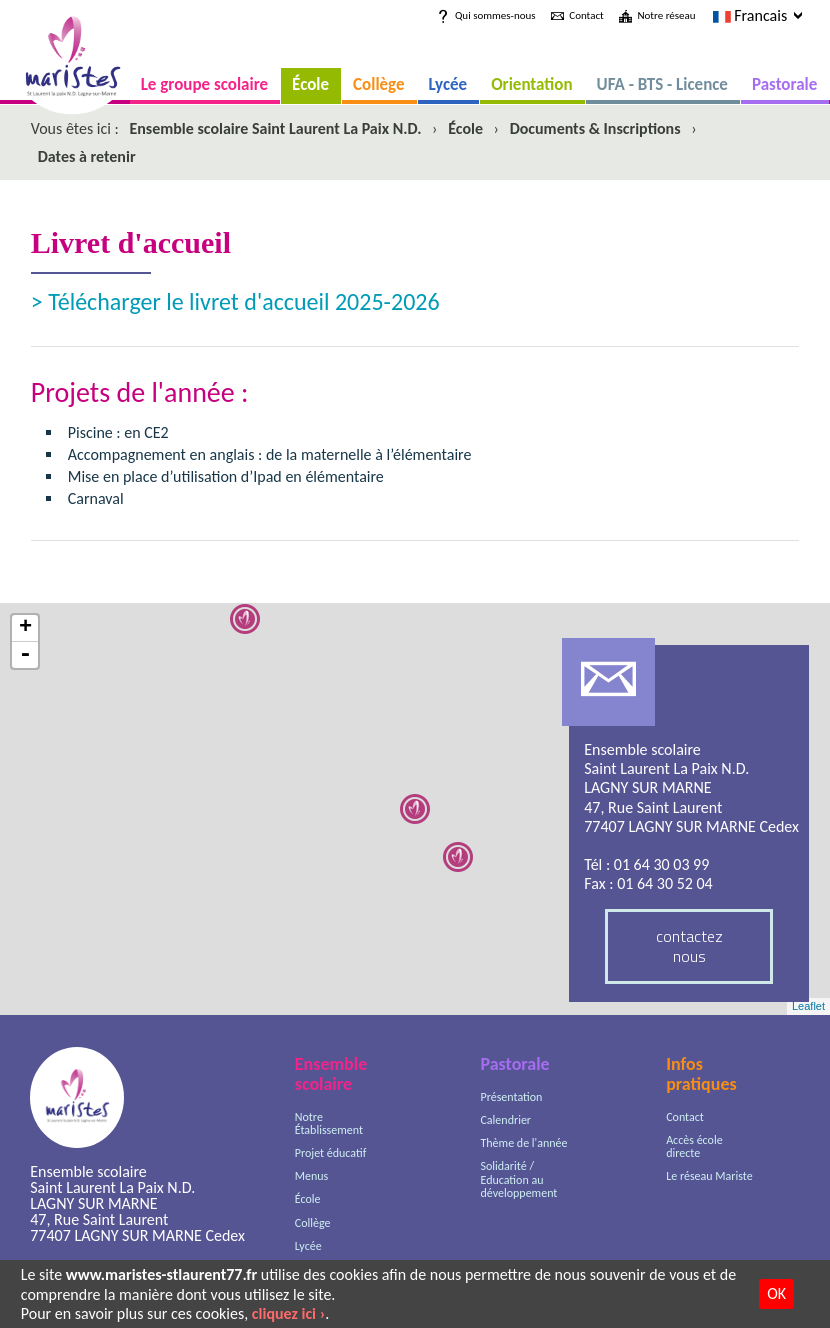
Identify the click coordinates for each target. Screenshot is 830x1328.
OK (776, 1293)
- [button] (25, 655)
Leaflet (808, 1006)
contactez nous (689, 945)
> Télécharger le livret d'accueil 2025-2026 (235, 301)
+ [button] (25, 628)
